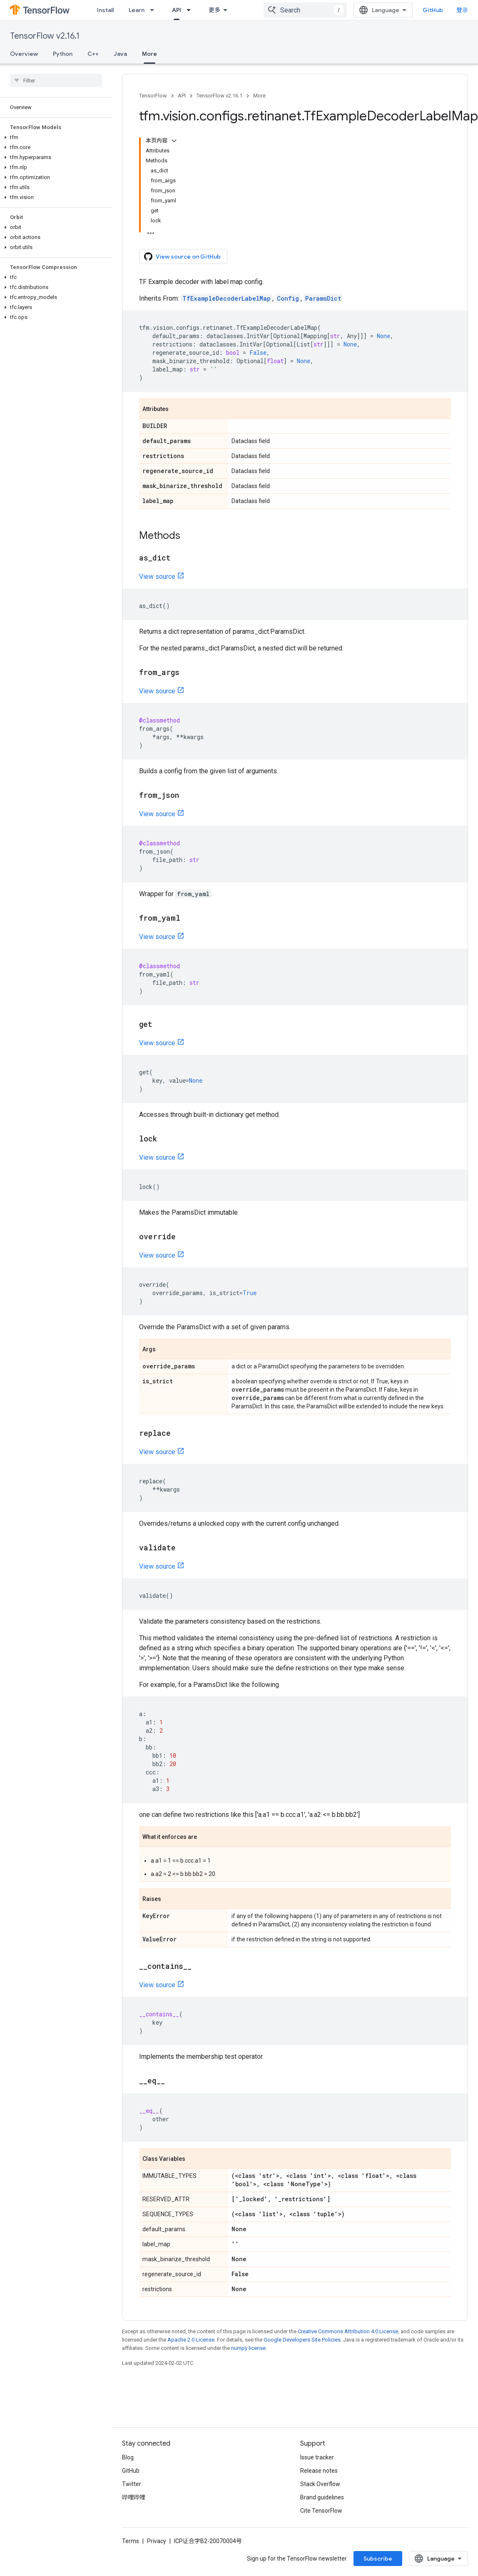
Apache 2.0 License (190, 2340)
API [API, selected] (176, 10)
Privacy (156, 2541)
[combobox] (305, 9)
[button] (54, 137)
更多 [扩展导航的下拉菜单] (214, 10)
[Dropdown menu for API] (191, 10)
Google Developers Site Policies (302, 2340)
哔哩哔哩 (133, 2497)
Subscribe (377, 2558)
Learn (136, 10)
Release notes (319, 2470)
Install (105, 10)
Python (62, 53)
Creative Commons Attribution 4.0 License (348, 2331)
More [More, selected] (149, 53)
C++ (93, 53)
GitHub (433, 10)
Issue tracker (317, 2457)
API (182, 95)
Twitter (131, 2484)
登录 (462, 10)
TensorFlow (153, 95)
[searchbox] (56, 80)
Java (120, 53)
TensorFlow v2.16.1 (45, 36)
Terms (130, 2541)
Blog (128, 2457)
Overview (24, 53)
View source (157, 576)
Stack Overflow (320, 2484)
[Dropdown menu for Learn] (154, 10)
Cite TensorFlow (321, 2510)
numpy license (248, 2348)
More (259, 95)
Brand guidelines (322, 2497)
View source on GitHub (182, 256)
